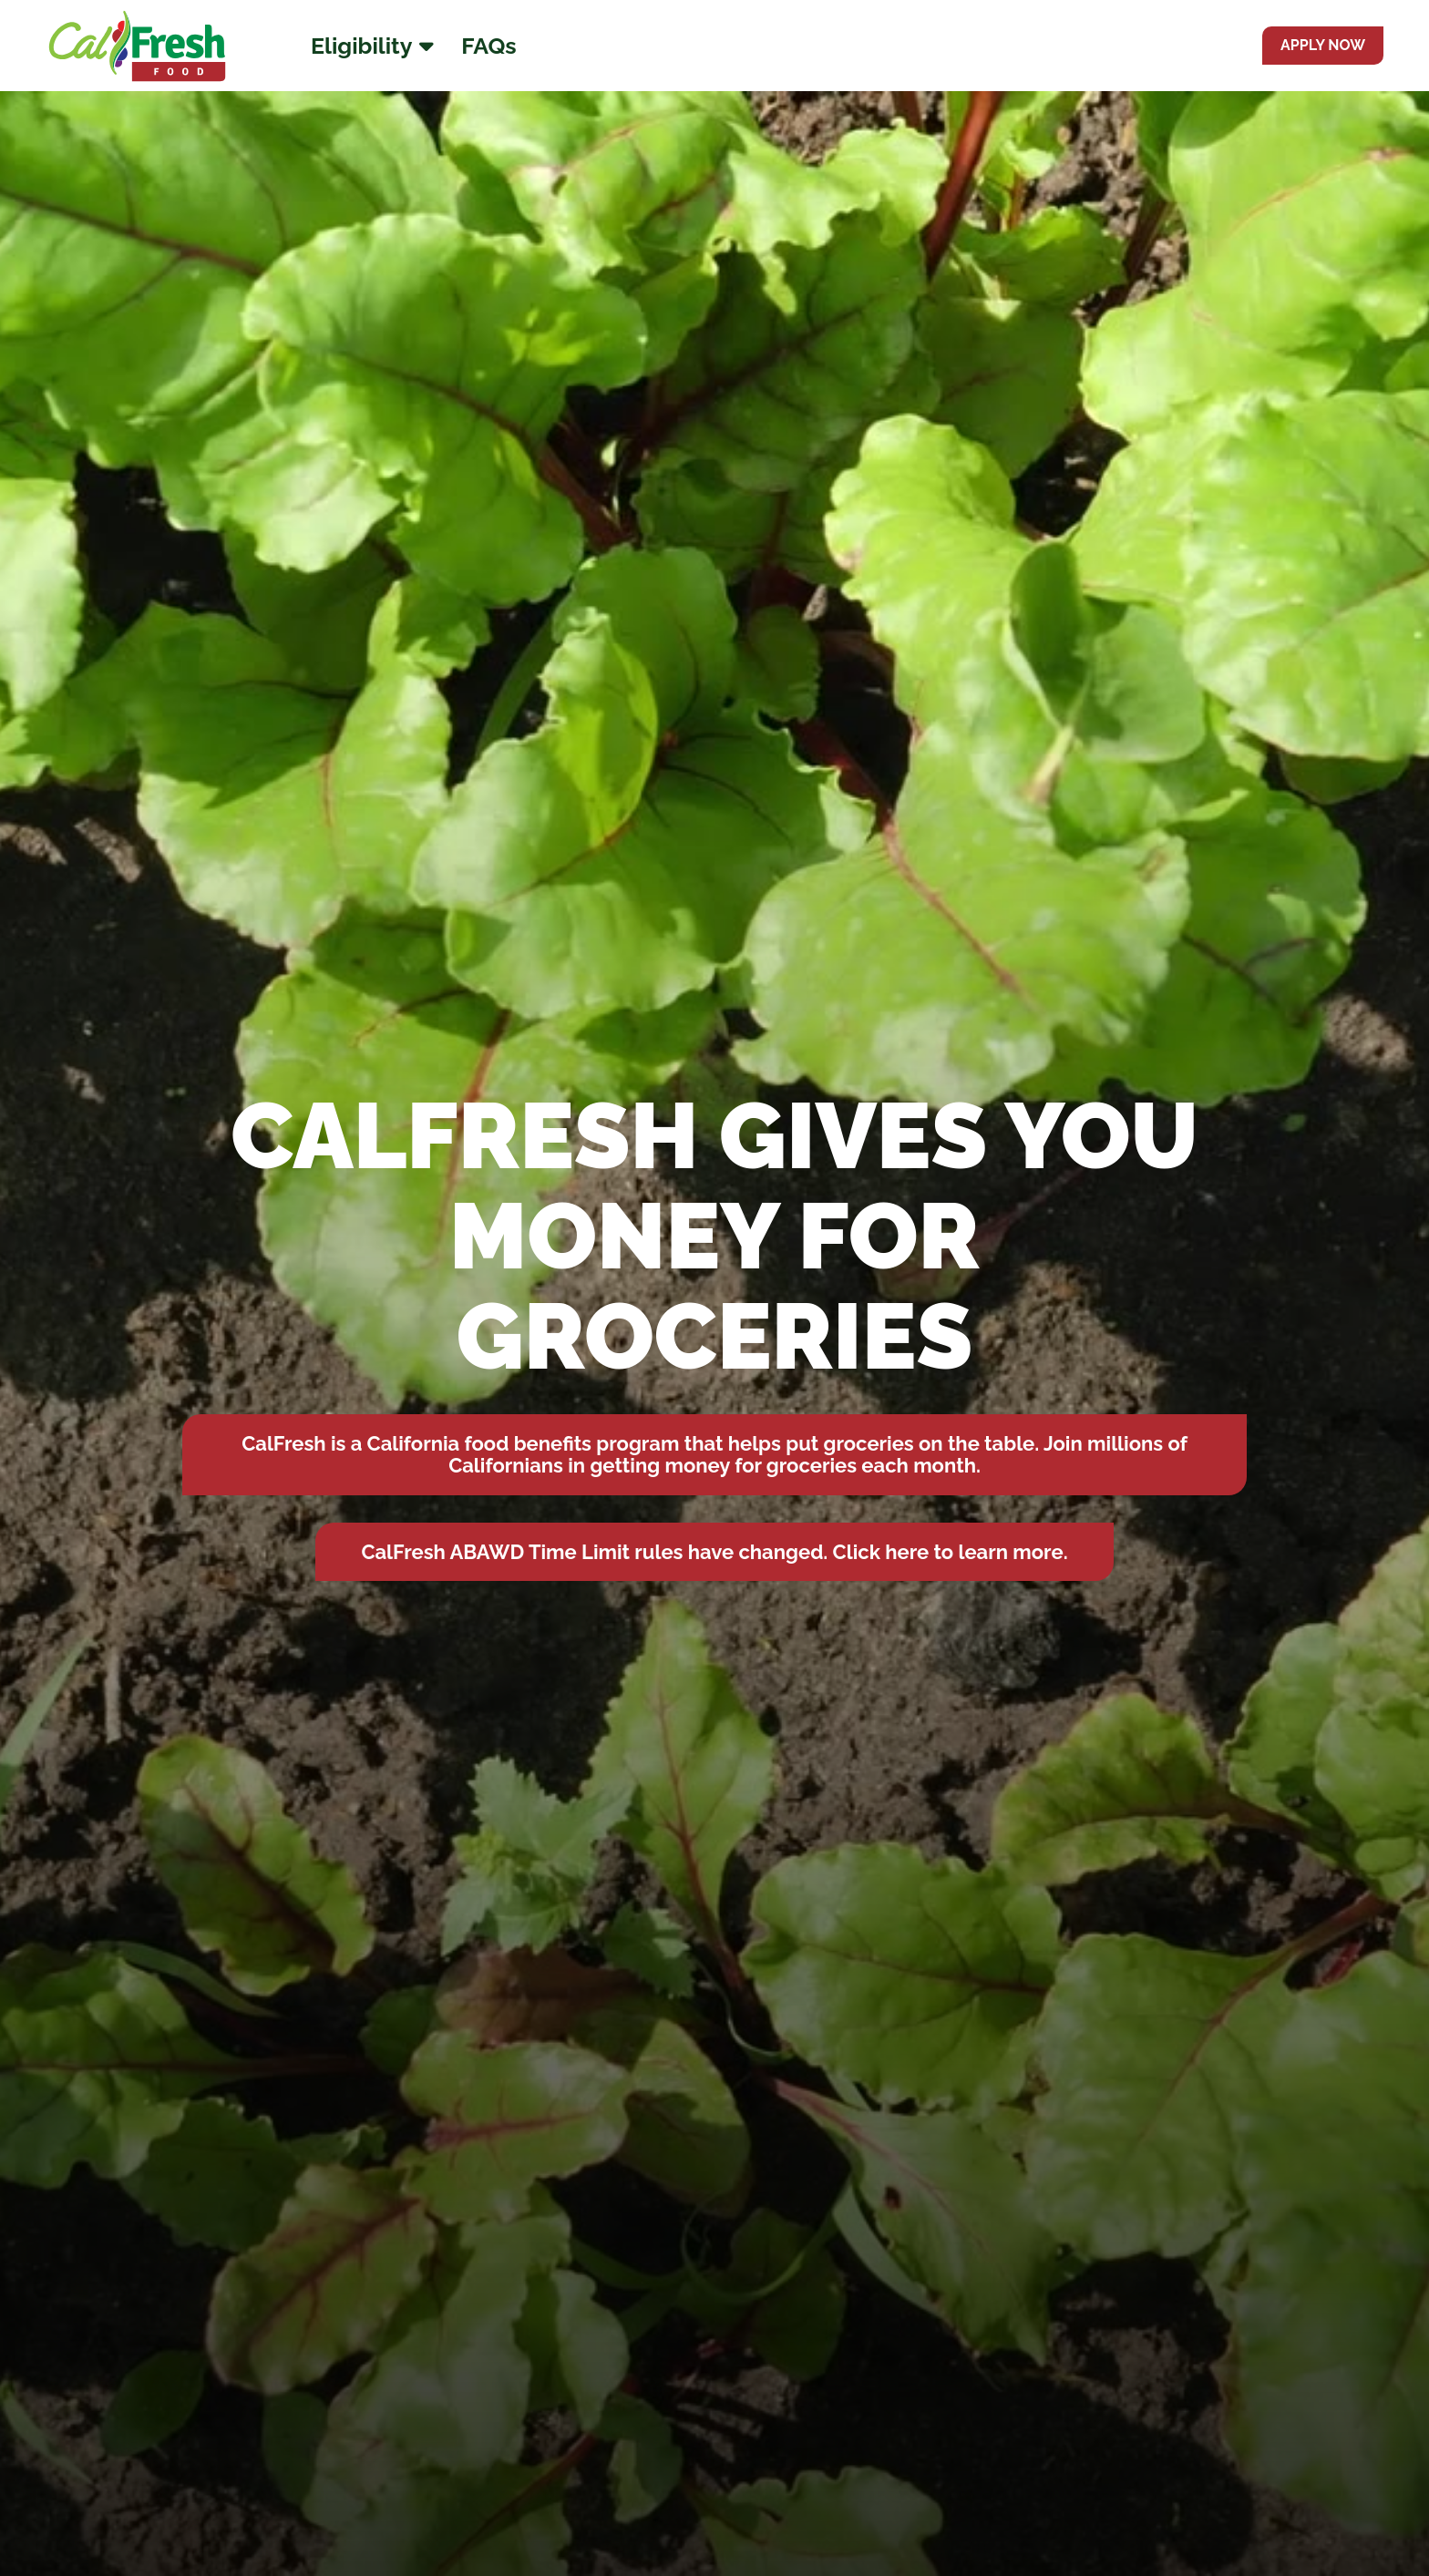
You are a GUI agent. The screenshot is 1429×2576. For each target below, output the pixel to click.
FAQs (488, 45)
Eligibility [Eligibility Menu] (372, 45)
